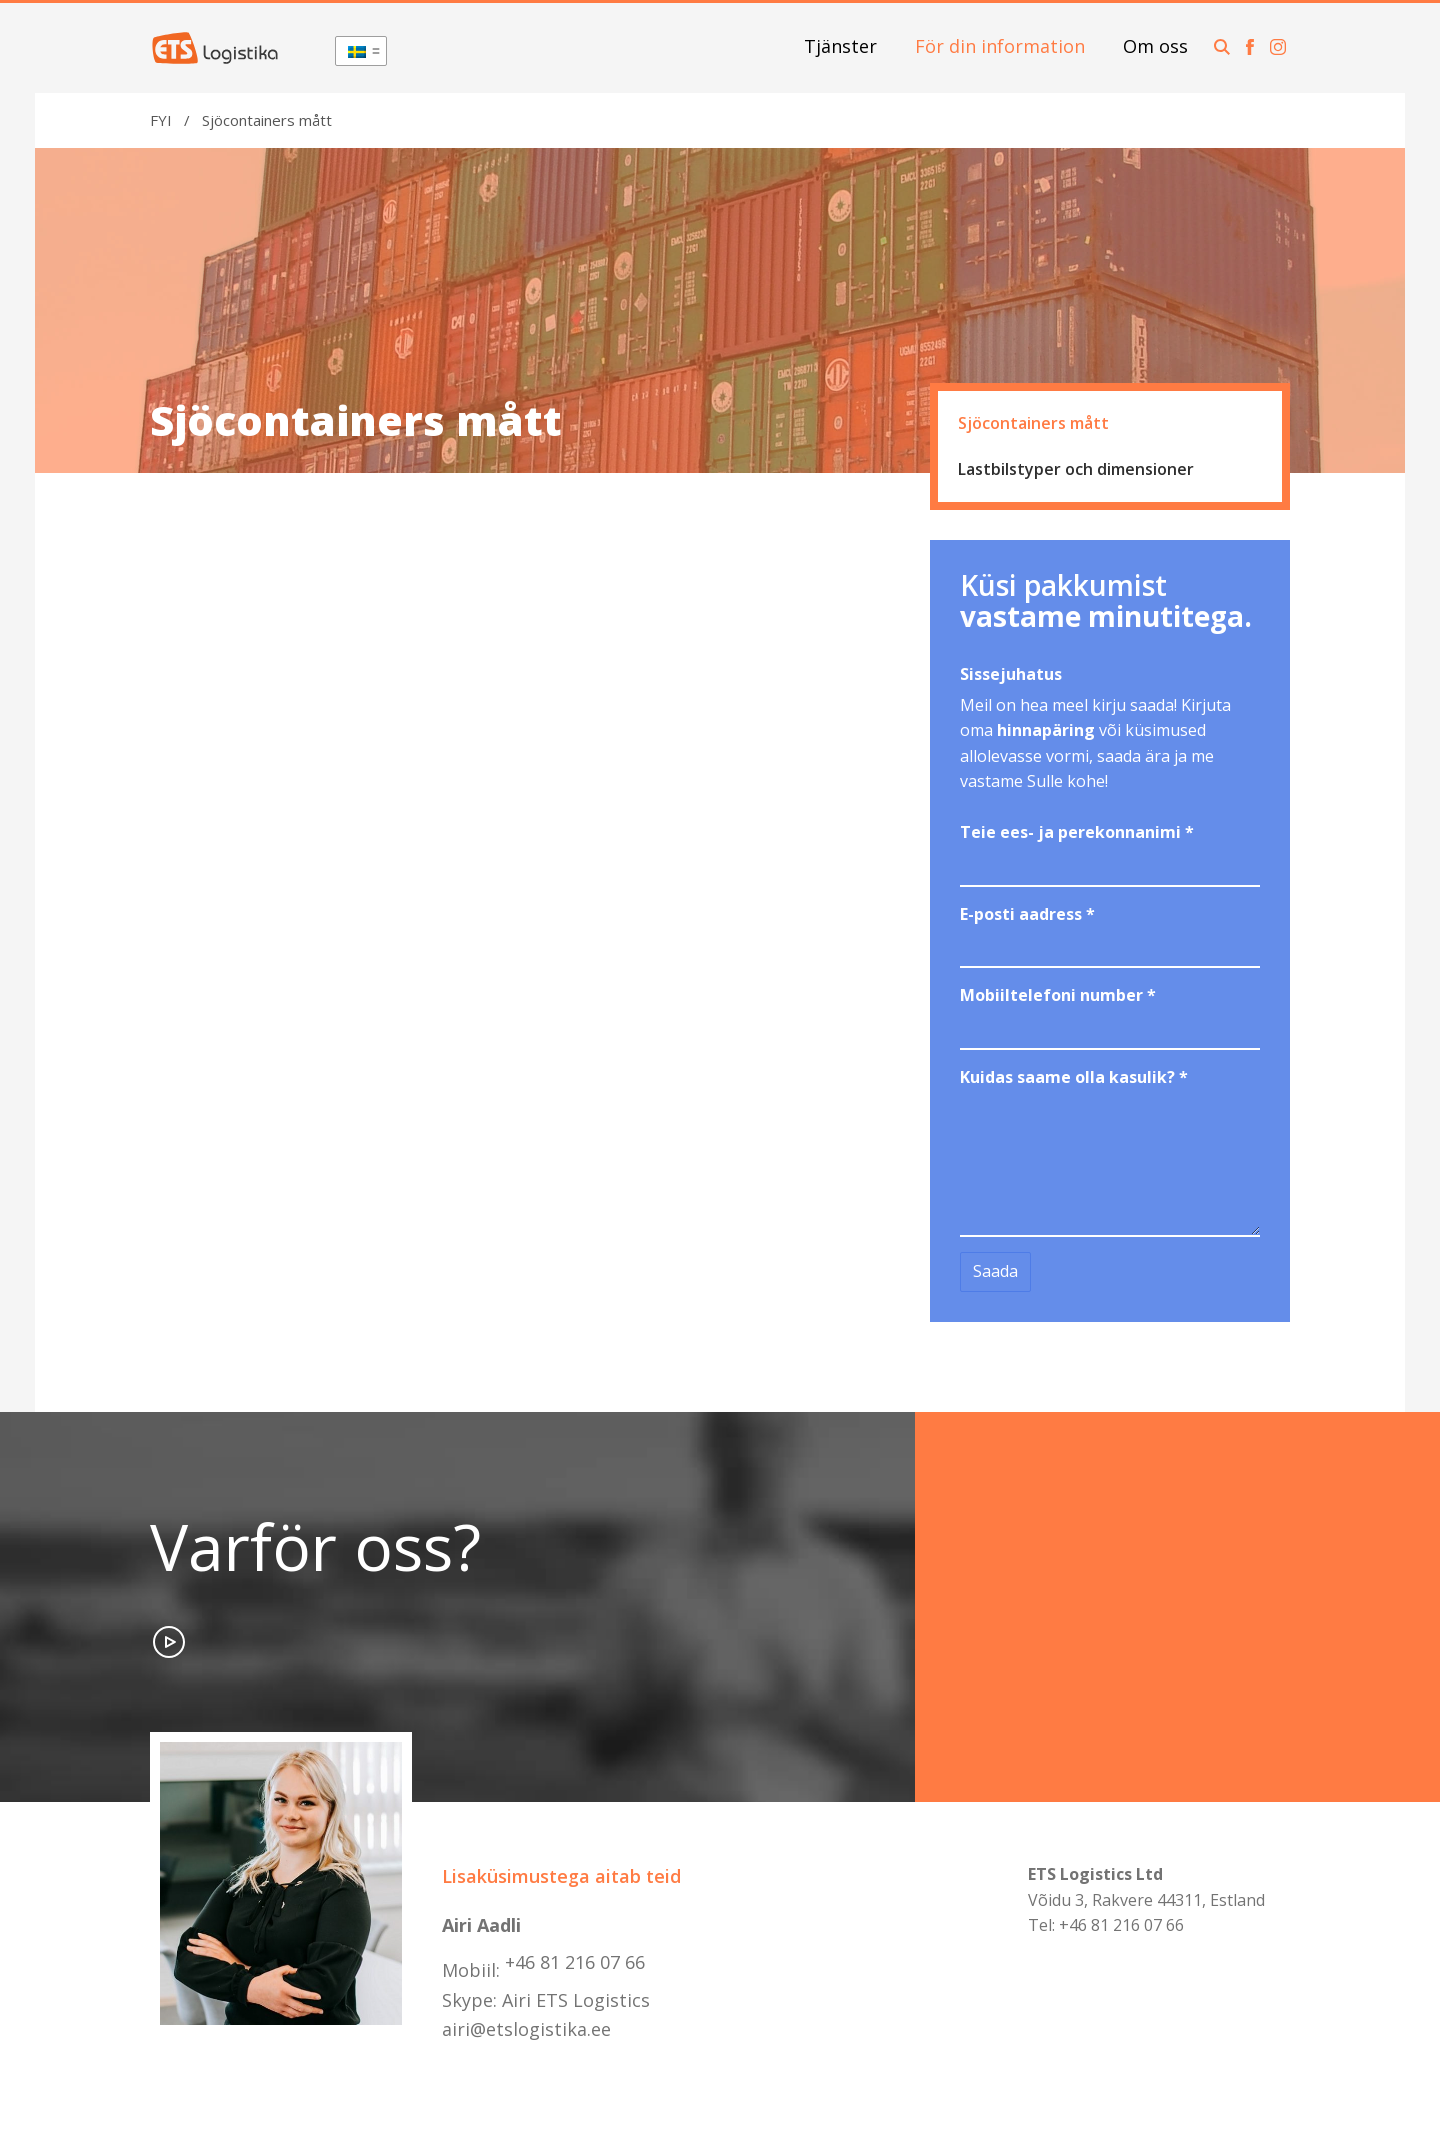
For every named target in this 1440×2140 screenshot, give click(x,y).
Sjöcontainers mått (1033, 423)
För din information (1000, 46)
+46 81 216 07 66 (575, 1962)
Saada (995, 1271)
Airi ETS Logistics (576, 2000)
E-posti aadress (1027, 914)
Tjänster (840, 46)
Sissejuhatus (1011, 674)
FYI (161, 120)
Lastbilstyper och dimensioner (1076, 469)
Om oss (1155, 46)
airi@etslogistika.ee (526, 2029)
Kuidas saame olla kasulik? (1074, 1077)
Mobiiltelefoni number (1058, 995)
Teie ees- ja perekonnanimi (1077, 832)
